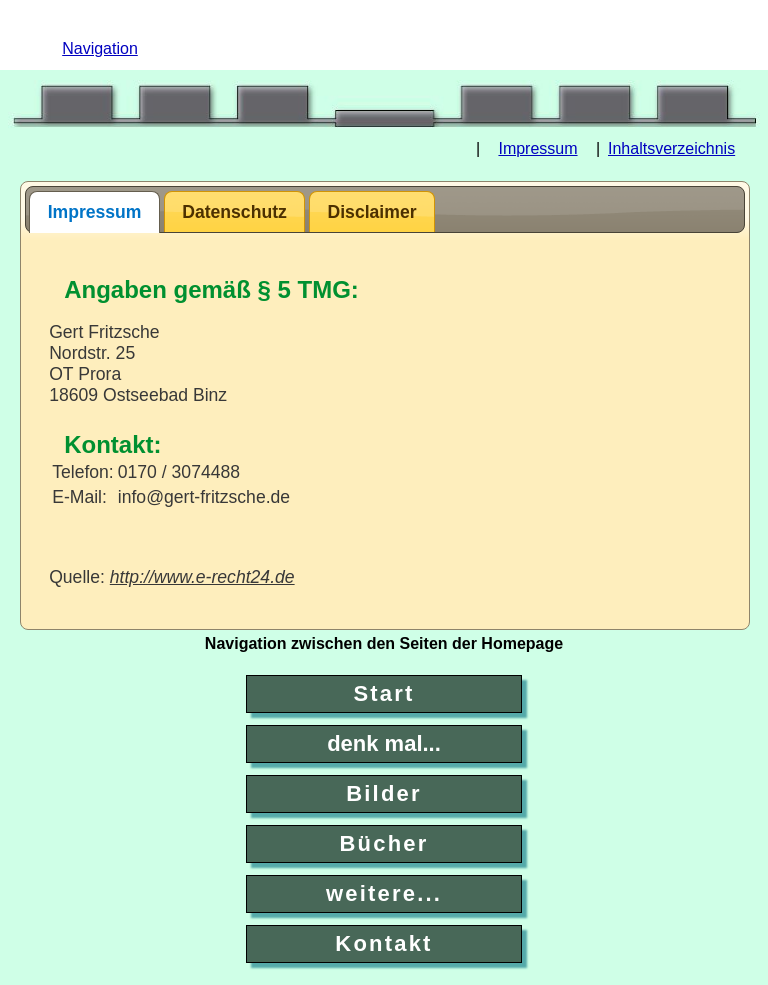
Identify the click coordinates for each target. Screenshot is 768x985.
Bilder (384, 793)
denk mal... (384, 743)
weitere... (384, 893)
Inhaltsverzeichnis (671, 148)
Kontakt (383, 943)
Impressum (537, 148)
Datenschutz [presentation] (234, 212)
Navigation (100, 48)
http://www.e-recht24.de (202, 577)
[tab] (94, 212)
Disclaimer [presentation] (372, 212)
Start (383, 693)
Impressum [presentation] (95, 212)
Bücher (384, 843)
